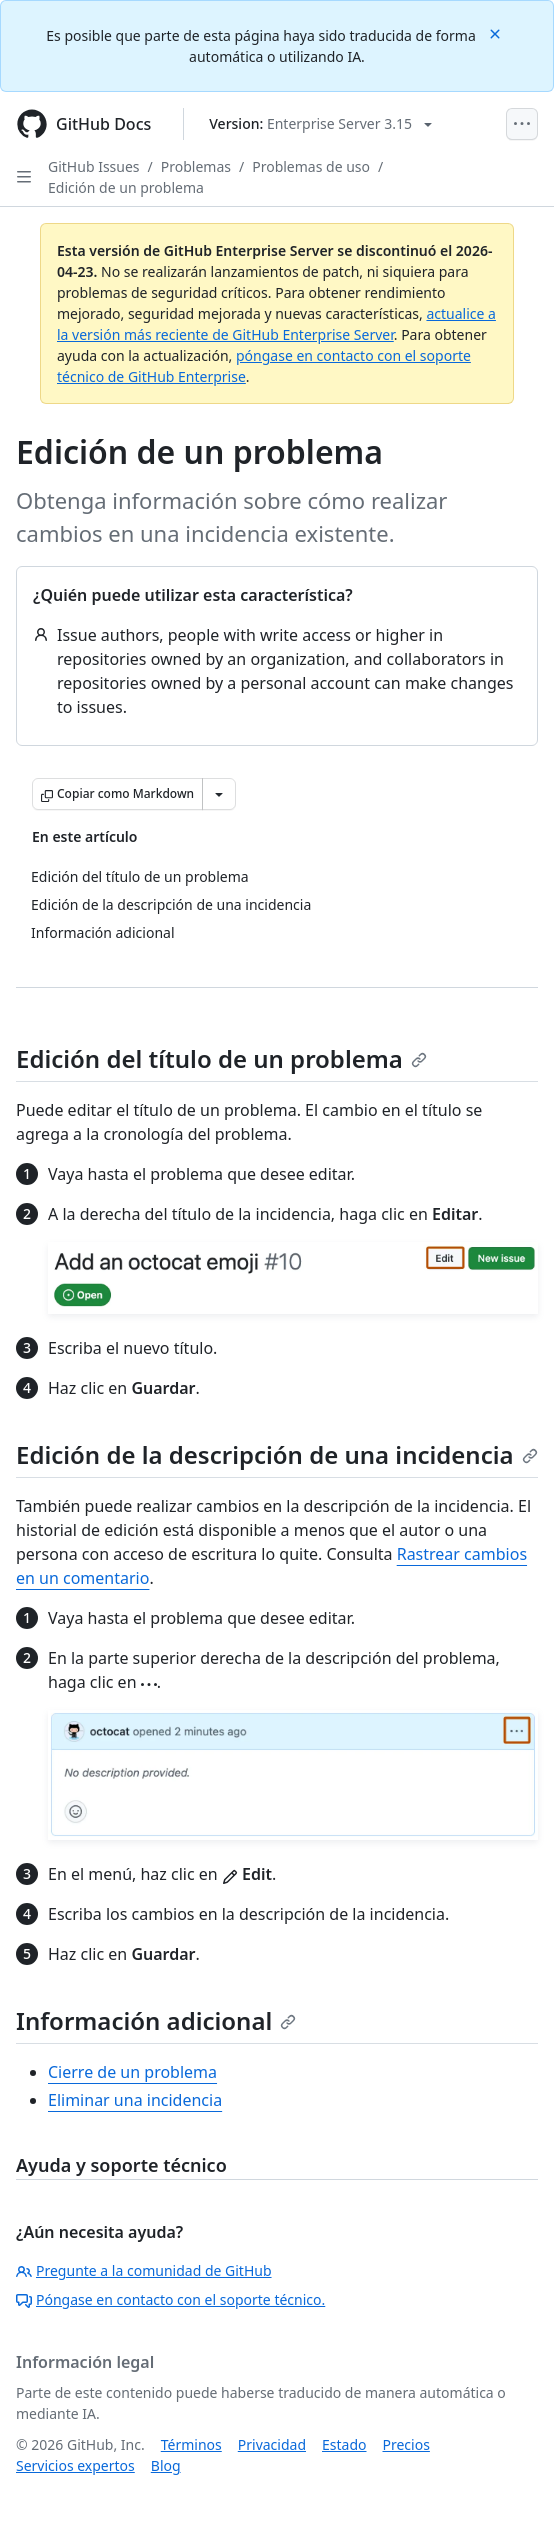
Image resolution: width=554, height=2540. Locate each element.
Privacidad (272, 2444)
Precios (406, 2444)
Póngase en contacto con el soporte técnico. (170, 2299)
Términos (191, 2444)
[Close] (497, 32)
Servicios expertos (75, 2465)
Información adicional (156, 2020)
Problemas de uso (311, 166)
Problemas (196, 166)
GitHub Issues (94, 166)
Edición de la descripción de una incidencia (277, 1454)
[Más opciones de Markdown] (219, 794)
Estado (344, 2444)
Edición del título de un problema (221, 1058)
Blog (166, 2465)
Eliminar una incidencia (135, 2100)
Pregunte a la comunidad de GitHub (144, 2270)
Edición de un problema (126, 187)
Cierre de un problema (132, 2072)
